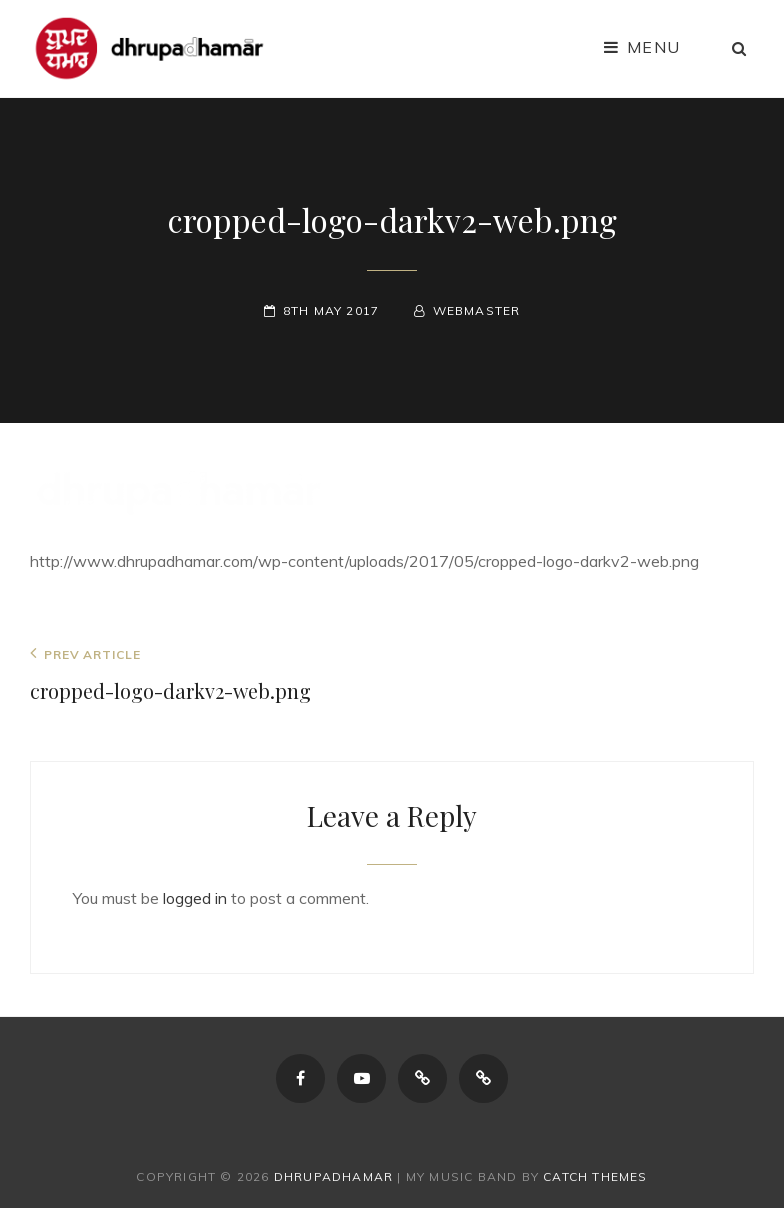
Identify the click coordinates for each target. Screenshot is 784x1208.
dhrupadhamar (333, 1176)
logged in (195, 898)
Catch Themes (595, 1176)
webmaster (477, 310)
